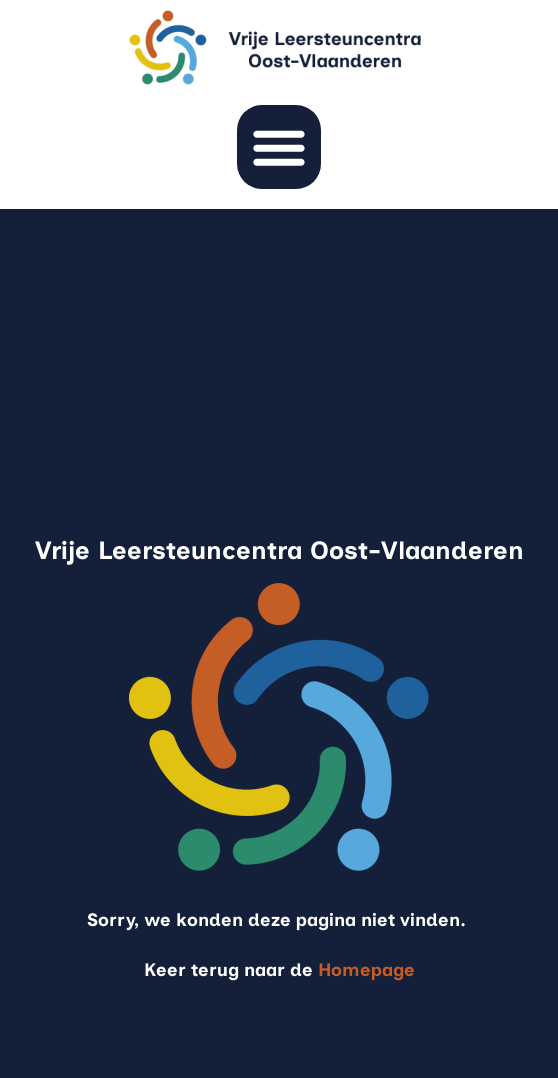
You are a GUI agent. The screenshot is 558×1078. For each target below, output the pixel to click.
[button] (279, 147)
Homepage (366, 970)
